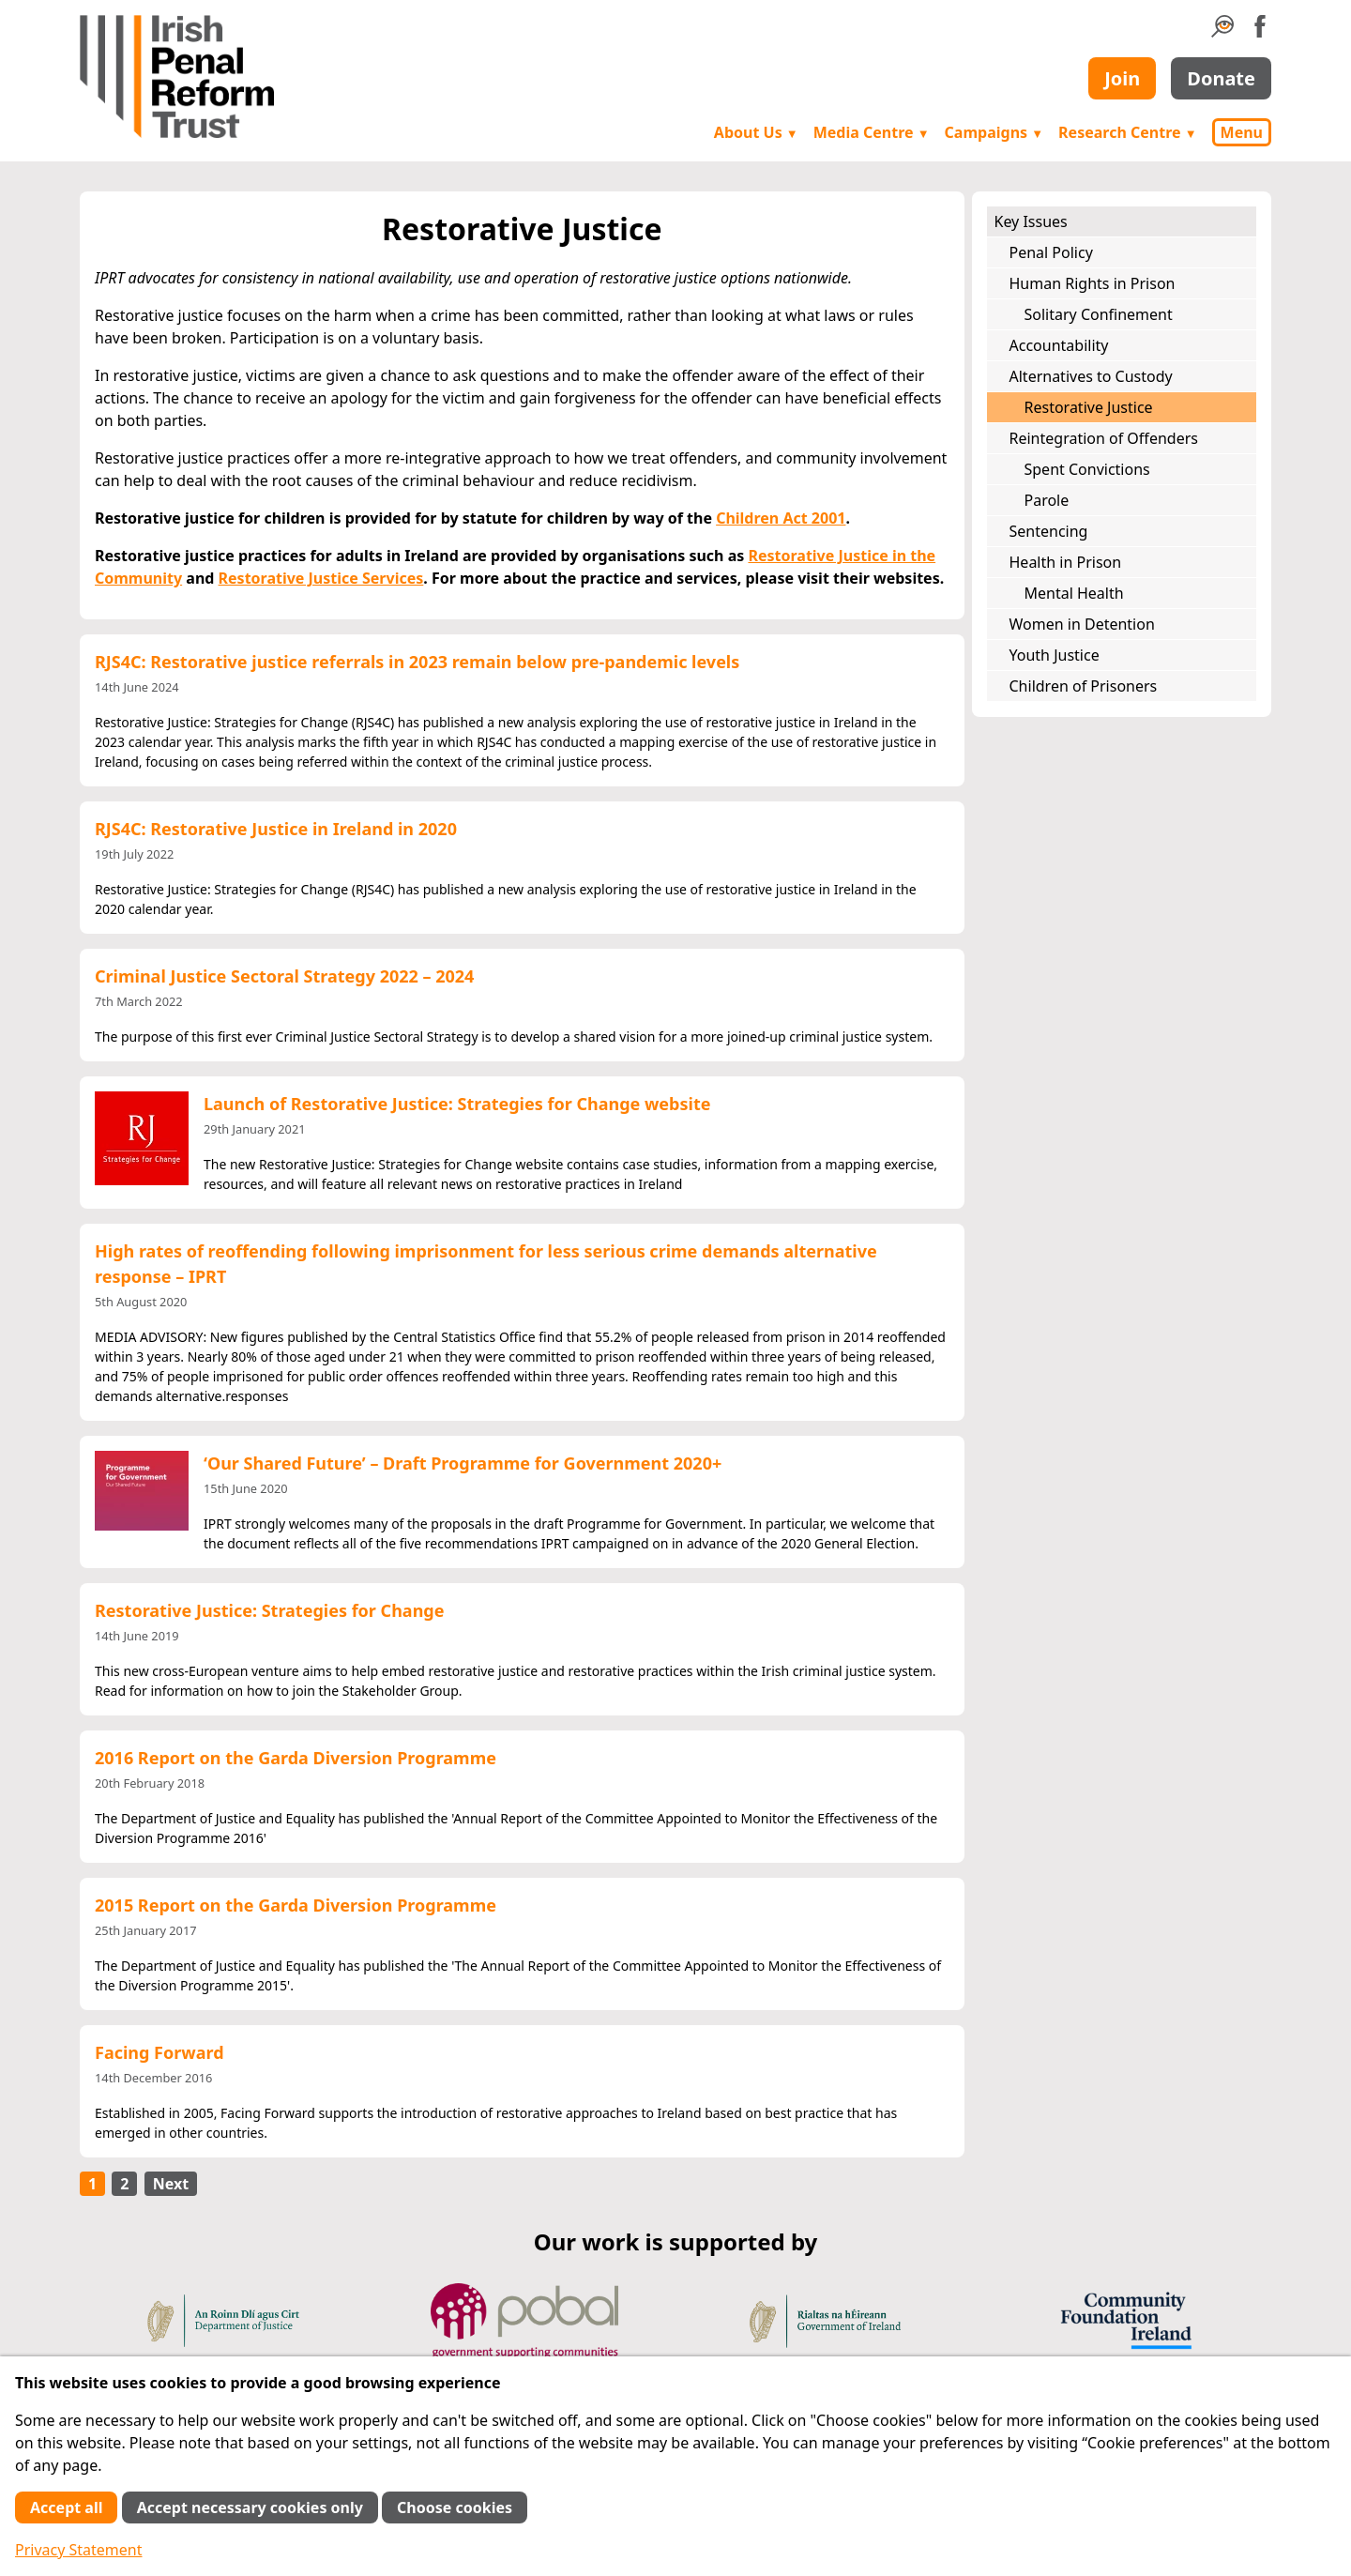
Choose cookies (454, 2507)
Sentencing (1048, 531)
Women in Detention (1082, 624)
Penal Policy (1051, 252)
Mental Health (1074, 593)
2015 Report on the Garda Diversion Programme (295, 1905)
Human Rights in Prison (1092, 283)
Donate (1221, 78)
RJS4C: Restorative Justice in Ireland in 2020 (276, 828)
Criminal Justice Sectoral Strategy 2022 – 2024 (284, 976)
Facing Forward (159, 2052)
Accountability (1059, 345)
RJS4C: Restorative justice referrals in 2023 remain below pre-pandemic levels (417, 661)
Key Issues (1031, 221)
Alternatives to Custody (1091, 376)
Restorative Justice (1089, 407)
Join (1122, 78)
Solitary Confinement (1099, 314)
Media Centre (871, 132)
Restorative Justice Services (321, 578)
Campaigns (994, 132)
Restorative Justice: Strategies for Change (269, 1610)
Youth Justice (1054, 655)
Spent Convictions (1087, 469)
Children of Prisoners (1083, 686)
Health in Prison (1065, 562)
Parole (1047, 500)
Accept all (66, 2507)
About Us (756, 132)
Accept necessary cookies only (250, 2507)
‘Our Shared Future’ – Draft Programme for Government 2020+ (462, 1463)
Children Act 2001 (780, 518)
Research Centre (1127, 132)
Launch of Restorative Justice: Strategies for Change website (457, 1103)
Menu (1242, 132)
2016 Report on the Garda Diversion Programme (295, 1757)
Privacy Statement (79, 2549)
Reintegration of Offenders (1103, 438)
